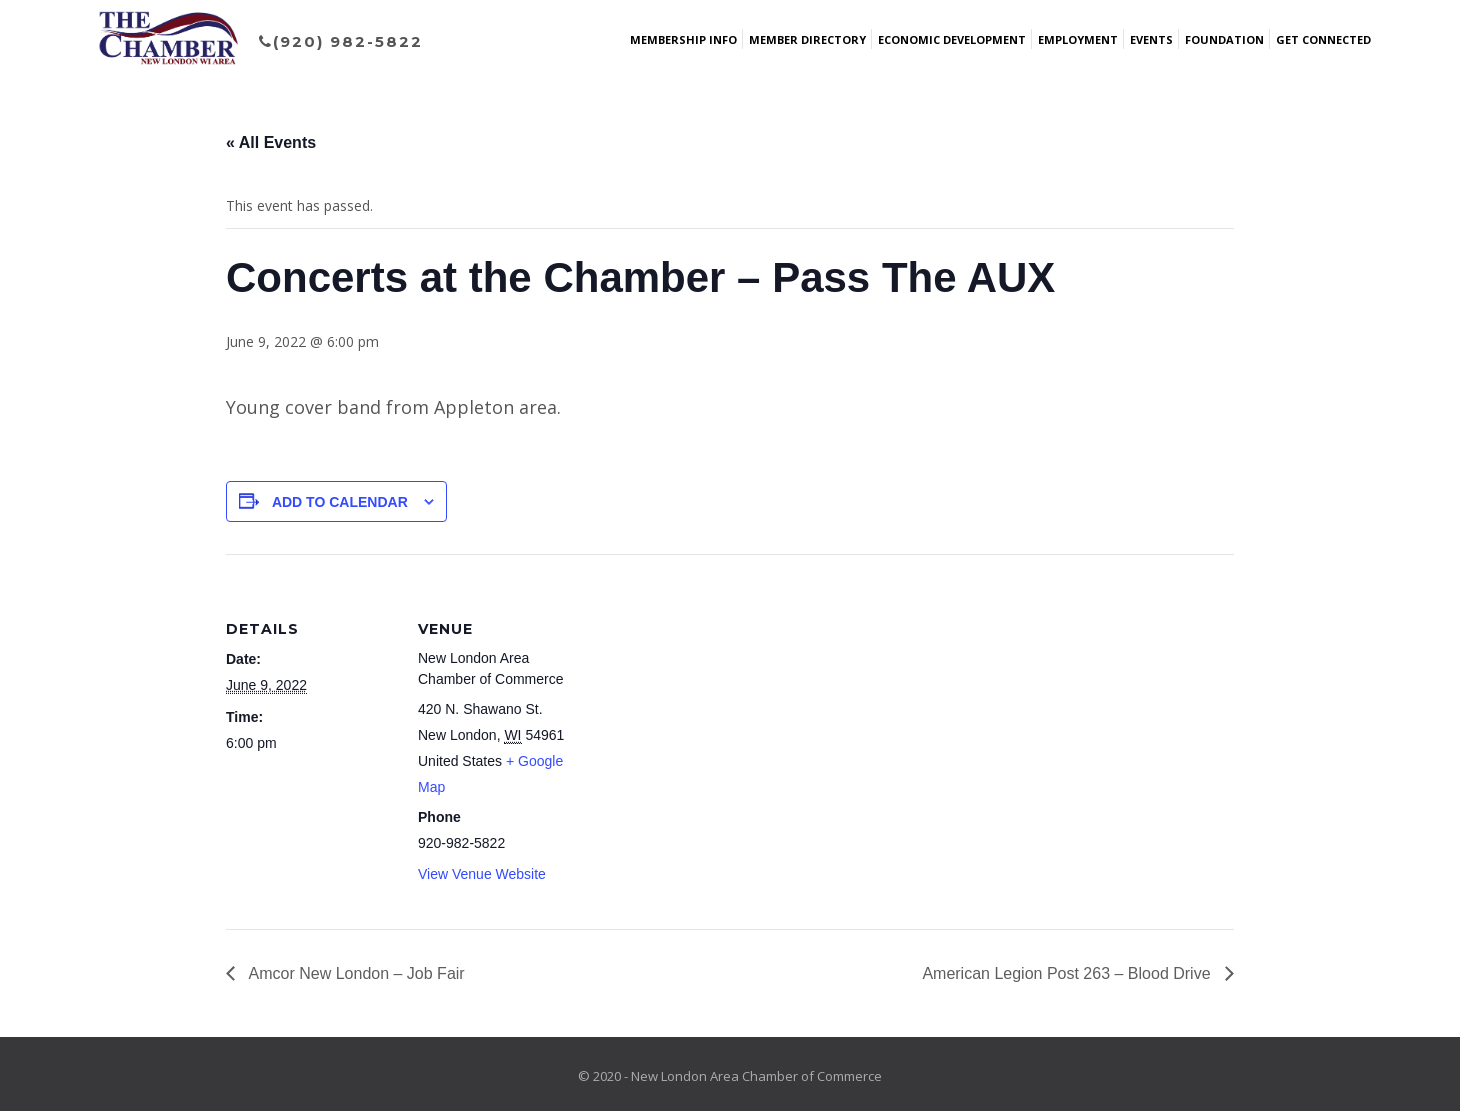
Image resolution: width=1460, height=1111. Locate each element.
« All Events (271, 142)
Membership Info (683, 39)
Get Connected (1323, 39)
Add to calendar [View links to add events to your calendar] (340, 502)
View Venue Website (482, 874)
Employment (1078, 39)
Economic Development (952, 39)
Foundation (1224, 39)
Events (1151, 39)
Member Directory (807, 39)
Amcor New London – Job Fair (355, 973)
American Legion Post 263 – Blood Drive (1068, 973)
